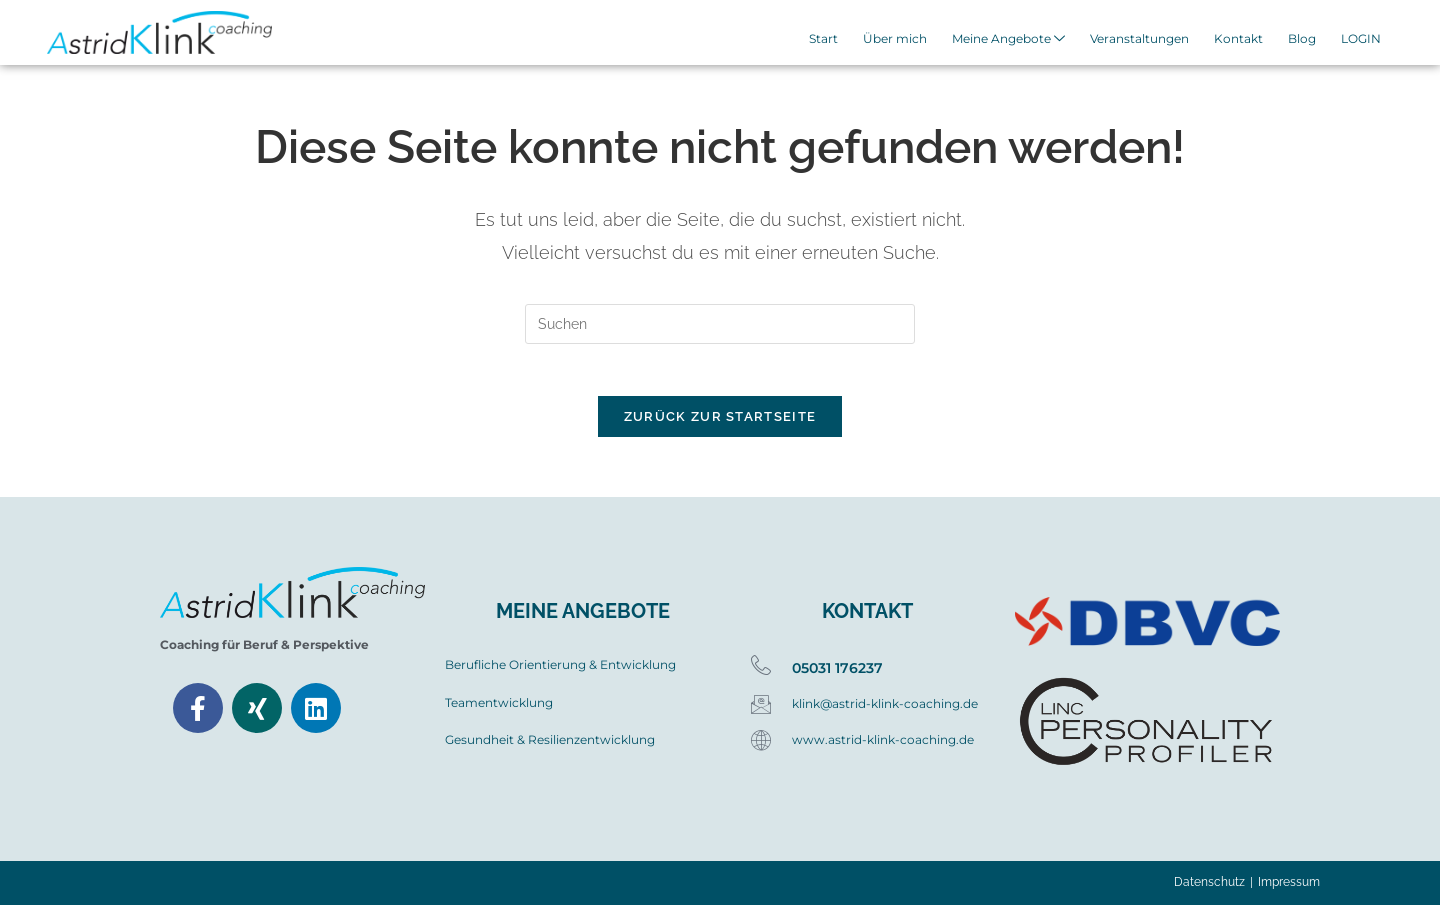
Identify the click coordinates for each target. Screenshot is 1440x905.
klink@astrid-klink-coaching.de (885, 702)
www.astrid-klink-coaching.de (883, 739)
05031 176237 (837, 668)
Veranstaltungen (1146, 39)
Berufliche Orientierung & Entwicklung (560, 664)
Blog (1303, 39)
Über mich (908, 39)
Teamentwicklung (499, 702)
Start (839, 39)
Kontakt (1242, 39)
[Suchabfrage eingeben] (720, 324)
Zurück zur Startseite (720, 425)
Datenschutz (1209, 882)
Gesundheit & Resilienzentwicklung (550, 739)
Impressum (1289, 882)
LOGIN (1359, 39)
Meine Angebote (1018, 41)
